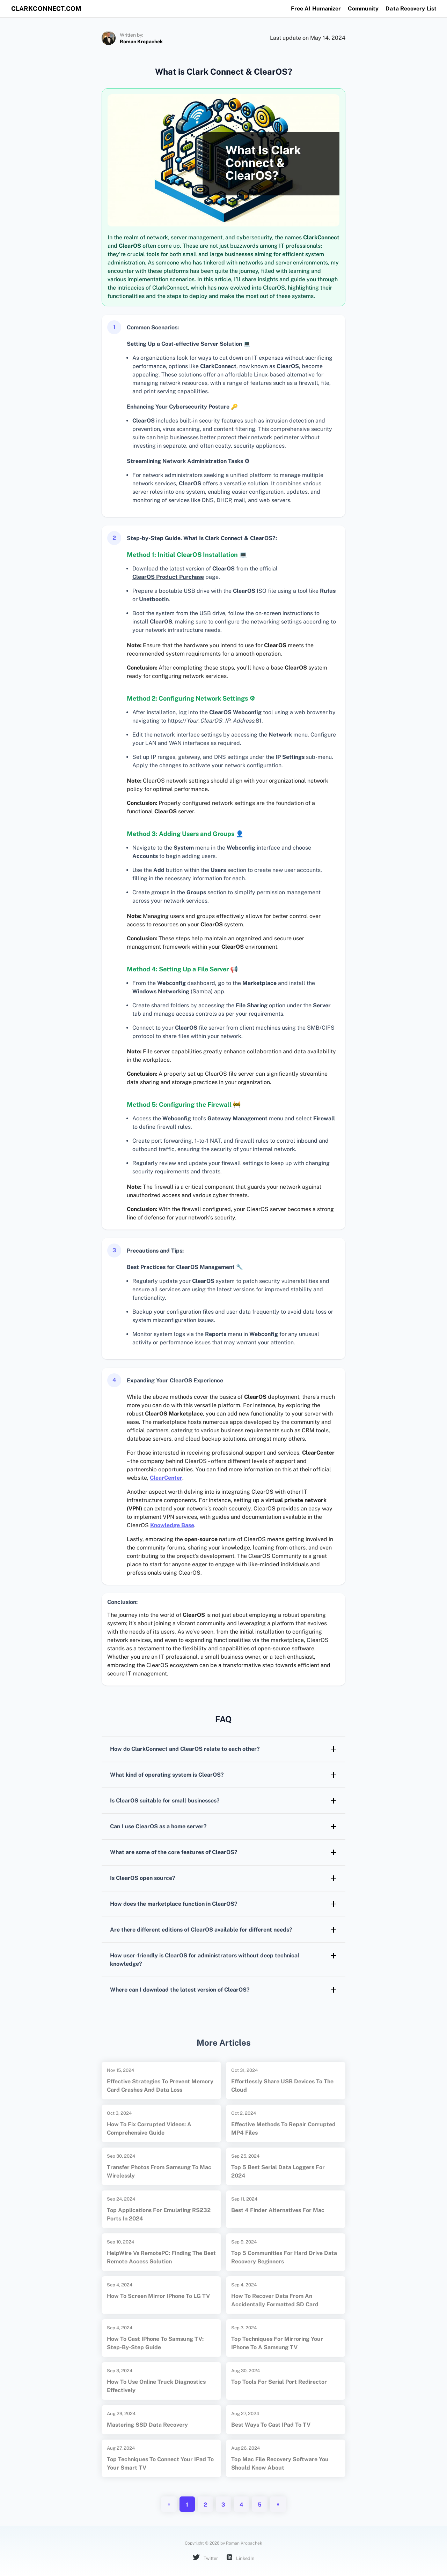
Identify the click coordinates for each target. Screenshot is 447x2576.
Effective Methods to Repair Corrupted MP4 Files (283, 2128)
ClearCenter (166, 1477)
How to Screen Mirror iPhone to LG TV (158, 2296)
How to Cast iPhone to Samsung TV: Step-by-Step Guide (155, 2343)
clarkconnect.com (46, 8)
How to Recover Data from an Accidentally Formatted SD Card (274, 2300)
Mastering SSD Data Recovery (147, 2424)
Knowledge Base (172, 1525)
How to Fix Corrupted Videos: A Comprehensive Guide (149, 2128)
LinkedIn (241, 2557)
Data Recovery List (411, 8)
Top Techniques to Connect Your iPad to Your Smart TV (160, 2463)
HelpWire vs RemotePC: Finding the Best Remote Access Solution (161, 2257)
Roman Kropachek (141, 41)
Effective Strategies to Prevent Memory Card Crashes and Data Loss (160, 2085)
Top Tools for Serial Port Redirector (279, 2382)
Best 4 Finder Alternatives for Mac (277, 2210)
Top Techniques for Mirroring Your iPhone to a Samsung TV (277, 2343)
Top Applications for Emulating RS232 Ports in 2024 (159, 2214)
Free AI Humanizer (316, 8)
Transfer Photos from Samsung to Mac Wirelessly (159, 2171)
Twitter (205, 2557)
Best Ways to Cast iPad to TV (270, 2424)
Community (363, 8)
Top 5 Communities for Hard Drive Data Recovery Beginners (284, 2257)
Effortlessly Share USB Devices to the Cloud (282, 2085)
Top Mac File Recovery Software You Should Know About (280, 2463)
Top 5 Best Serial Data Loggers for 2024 (278, 2171)
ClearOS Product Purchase (168, 577)
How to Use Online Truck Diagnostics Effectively (156, 2386)
